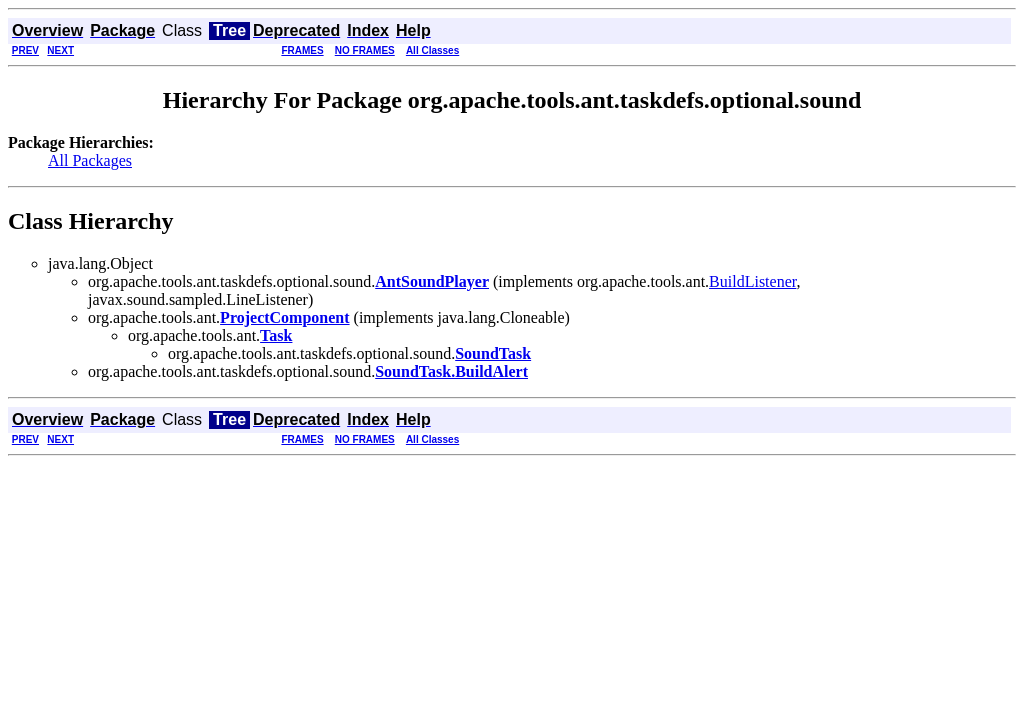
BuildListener (752, 281)
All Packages (90, 160)
